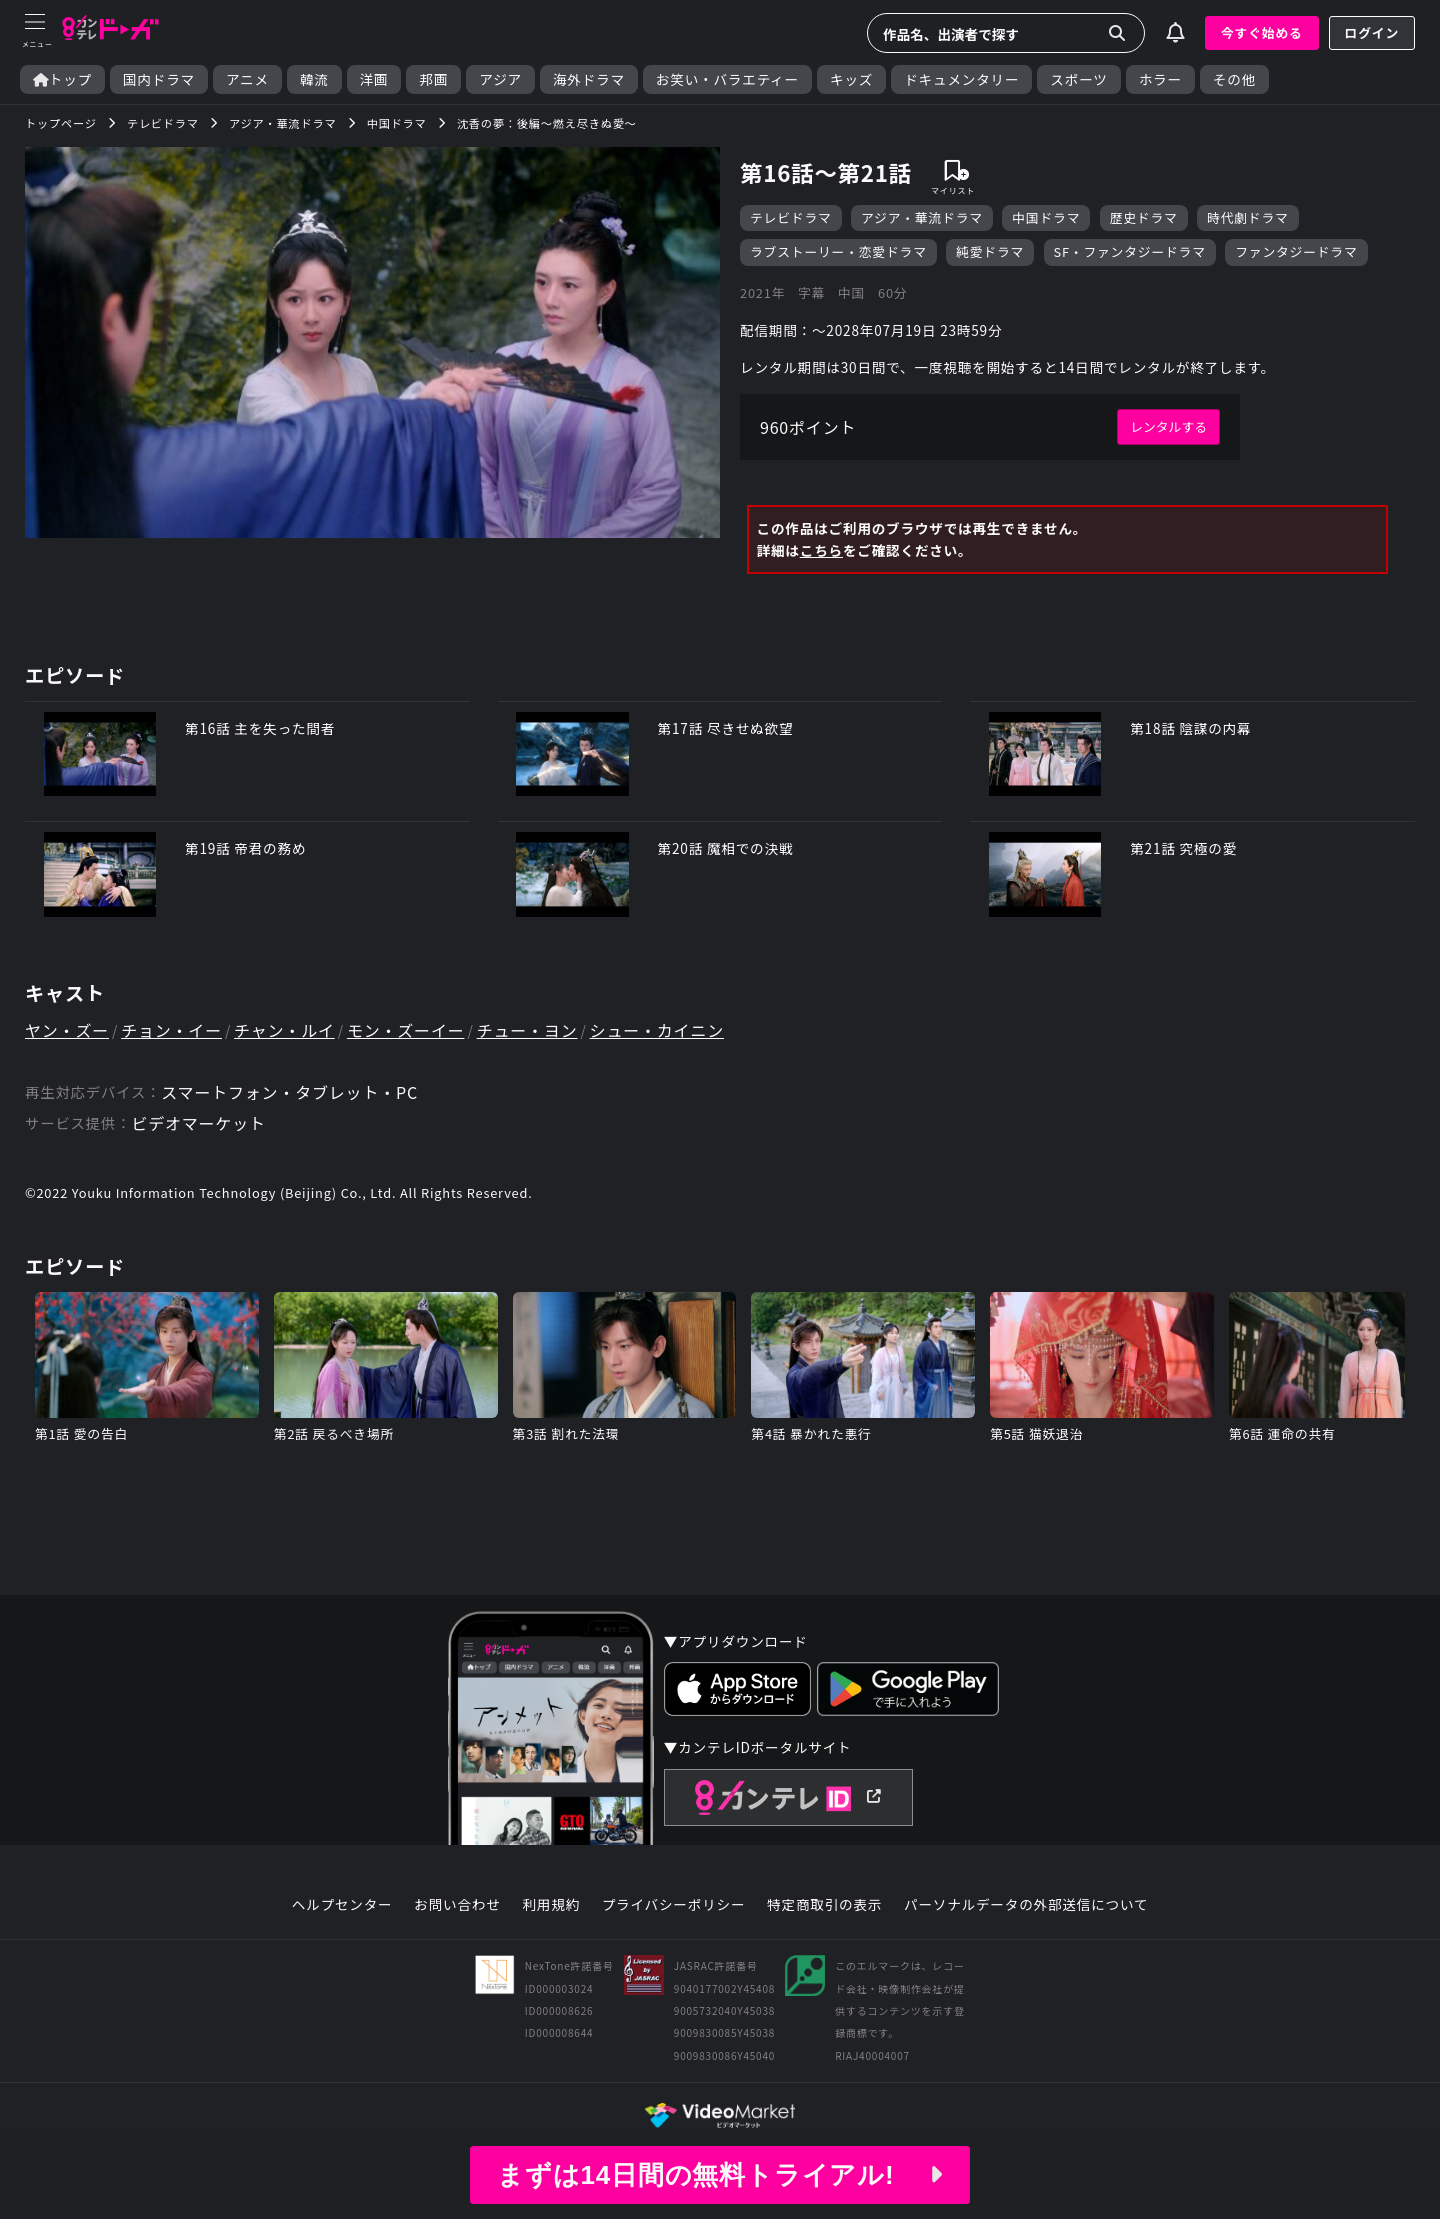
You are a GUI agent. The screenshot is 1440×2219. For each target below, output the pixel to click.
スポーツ (1078, 79)
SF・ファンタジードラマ (1130, 251)
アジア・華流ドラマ (922, 217)
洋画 (374, 79)
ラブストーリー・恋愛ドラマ (838, 251)
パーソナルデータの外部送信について (1026, 1905)
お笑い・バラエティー (727, 79)
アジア (500, 79)
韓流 (314, 79)
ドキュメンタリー (961, 79)
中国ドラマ (1046, 217)
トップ (62, 79)
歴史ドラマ (1144, 217)
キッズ (851, 79)
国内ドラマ (159, 79)
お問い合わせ (457, 1905)
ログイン (1372, 32)
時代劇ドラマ (1248, 217)
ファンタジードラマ (1296, 251)
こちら (821, 550)
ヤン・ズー (67, 1030)
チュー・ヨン (527, 1030)
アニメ (247, 79)
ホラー (1160, 79)
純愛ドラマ (990, 251)
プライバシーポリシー (674, 1905)
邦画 (433, 79)
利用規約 (551, 1905)
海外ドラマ (589, 79)
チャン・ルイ (284, 1030)
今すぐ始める (1262, 32)
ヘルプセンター (342, 1905)
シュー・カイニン (657, 1030)
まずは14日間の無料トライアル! (720, 2175)
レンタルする (1168, 426)
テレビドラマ (791, 217)
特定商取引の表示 (824, 1905)
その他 (1234, 79)
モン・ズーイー (406, 1030)
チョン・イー (171, 1030)
